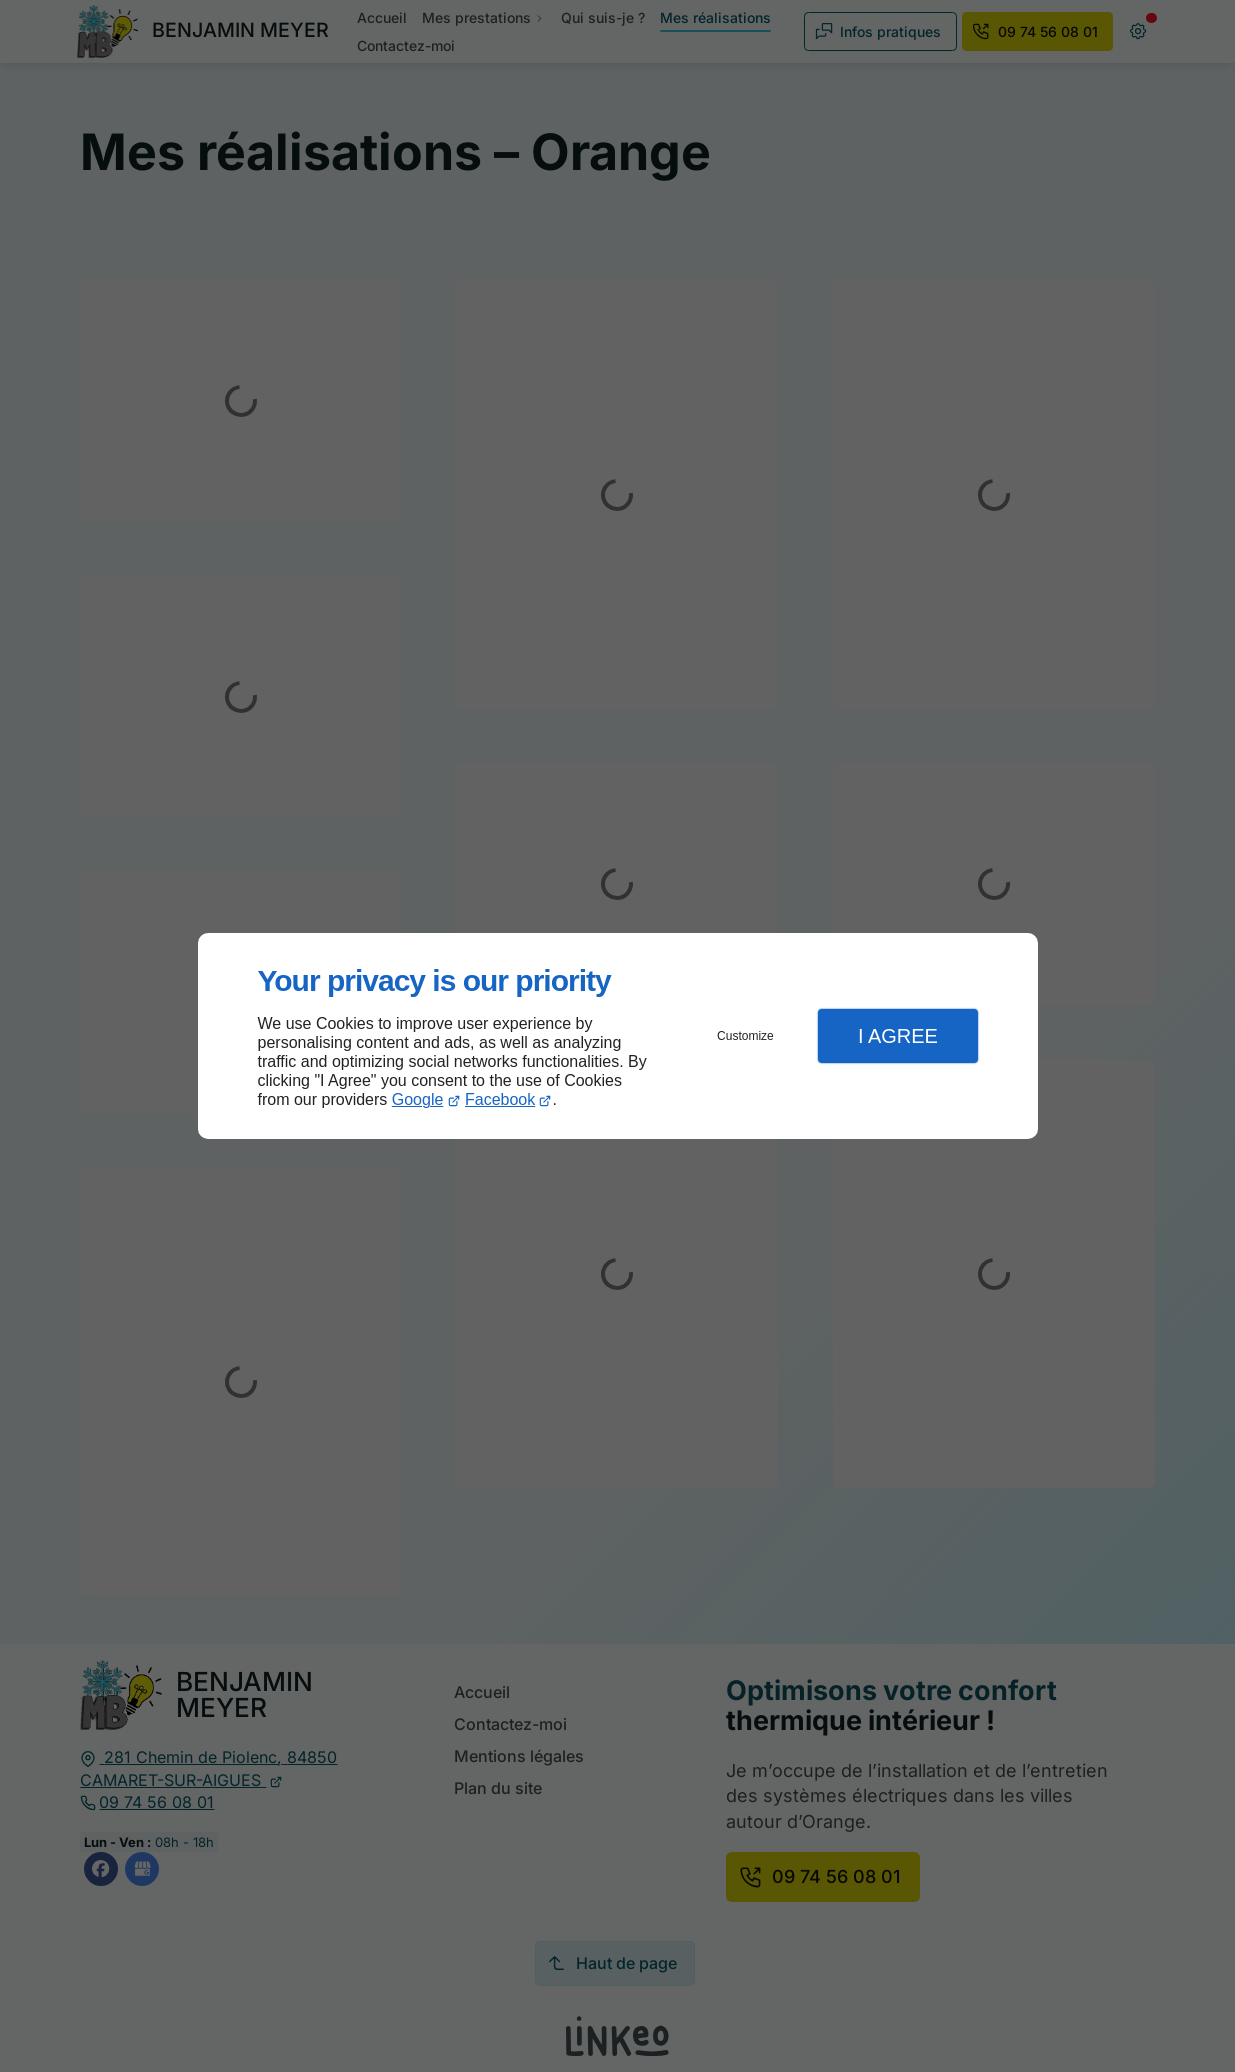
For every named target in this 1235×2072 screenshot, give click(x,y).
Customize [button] (745, 1036)
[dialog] (618, 1036)
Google (418, 1099)
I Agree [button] (898, 1036)
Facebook (500, 1099)
